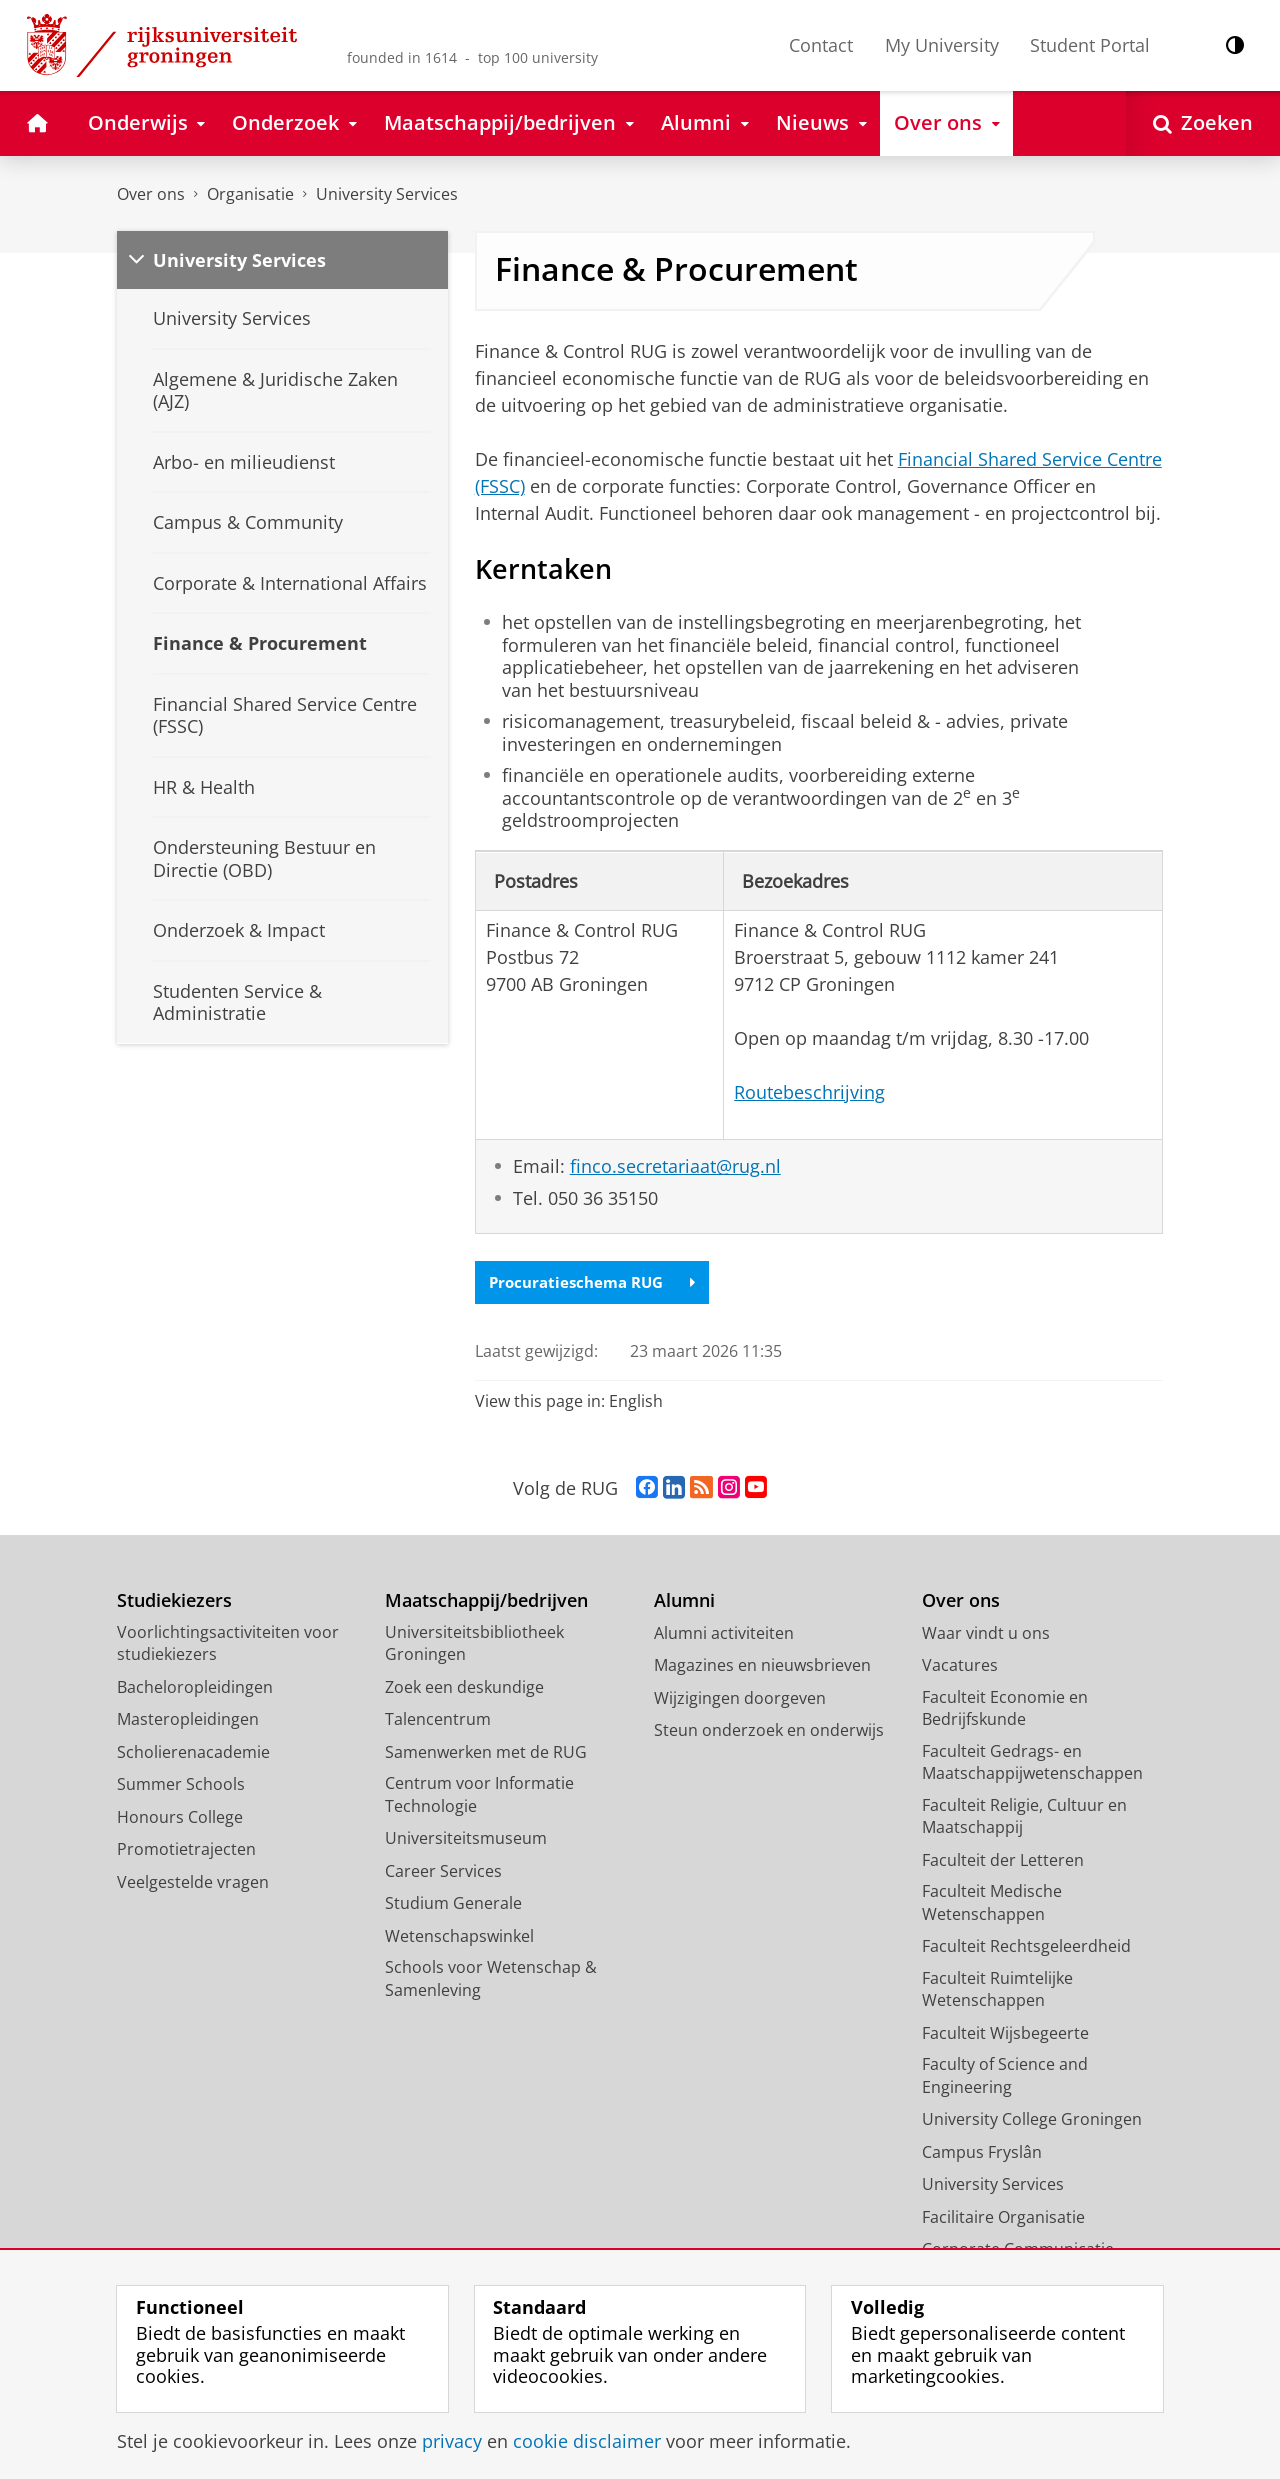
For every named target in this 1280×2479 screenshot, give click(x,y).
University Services (387, 194)
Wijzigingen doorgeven (740, 1699)
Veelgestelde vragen (193, 1883)
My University (942, 45)
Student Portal (1090, 45)
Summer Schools (181, 1786)
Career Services (443, 1872)
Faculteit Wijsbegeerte (1005, 2034)
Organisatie (250, 194)
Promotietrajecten (186, 1851)
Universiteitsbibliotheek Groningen (474, 1644)
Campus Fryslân (982, 2153)
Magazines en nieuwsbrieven (762, 1667)
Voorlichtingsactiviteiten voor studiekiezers (228, 1644)
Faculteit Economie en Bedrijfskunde (1005, 1709)
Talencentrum (438, 1721)
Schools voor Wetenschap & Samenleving (491, 1980)
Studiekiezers (174, 1602)
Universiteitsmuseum (466, 1840)
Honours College (180, 1818)
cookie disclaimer (587, 2441)
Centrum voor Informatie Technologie (479, 1796)
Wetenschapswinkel (459, 1937)
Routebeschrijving (809, 1092)
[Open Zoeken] (1203, 123)
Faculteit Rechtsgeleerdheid (1026, 1948)
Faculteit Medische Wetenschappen (992, 1904)
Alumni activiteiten (724, 1634)
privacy (452, 2441)
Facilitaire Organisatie (1003, 2218)
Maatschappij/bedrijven (486, 1602)
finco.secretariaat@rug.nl (675, 1166)
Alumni (684, 1602)
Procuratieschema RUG (598, 1283)
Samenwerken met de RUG (486, 1753)
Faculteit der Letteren (1003, 1861)
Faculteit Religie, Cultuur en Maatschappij (1024, 1817)
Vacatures (960, 1667)
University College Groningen (1032, 2121)
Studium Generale (453, 1905)
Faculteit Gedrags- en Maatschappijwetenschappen (1032, 1763)
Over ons (151, 194)
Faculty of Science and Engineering (1005, 2077)
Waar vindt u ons (986, 1634)
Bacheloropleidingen (195, 1688)
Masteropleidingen (188, 1721)
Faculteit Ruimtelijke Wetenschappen (997, 1990)
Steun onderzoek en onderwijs (769, 1732)
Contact (821, 45)
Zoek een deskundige (464, 1688)
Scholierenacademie (193, 1753)
